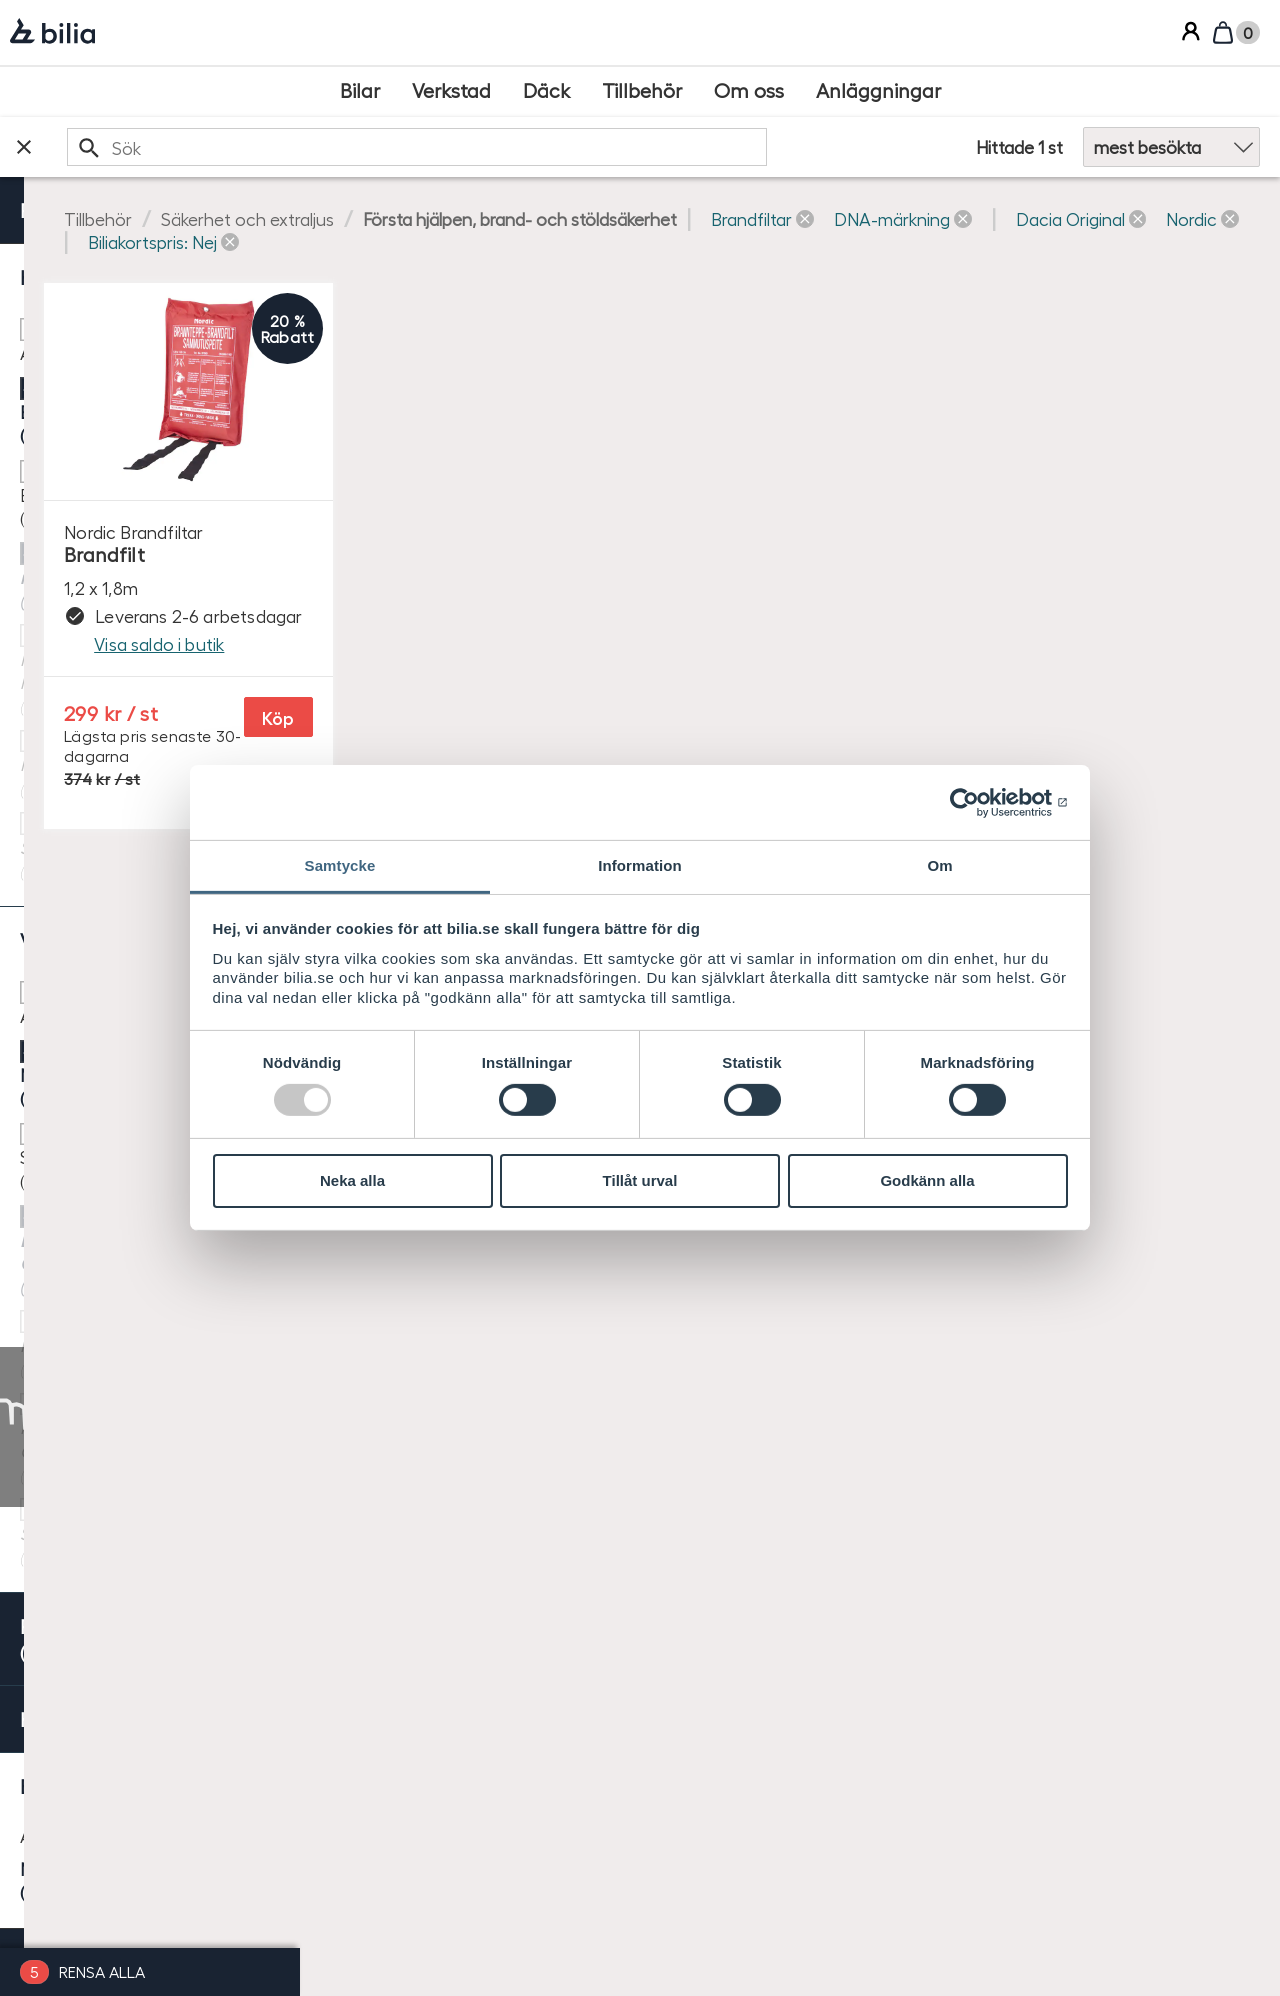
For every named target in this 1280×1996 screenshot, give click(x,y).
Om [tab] (939, 865)
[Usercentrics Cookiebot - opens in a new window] (980, 802)
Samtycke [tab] (340, 865)
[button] (415, 241)
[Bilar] (360, 91)
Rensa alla (102, 1971)
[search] (638, 146)
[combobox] (638, 146)
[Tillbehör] (642, 91)
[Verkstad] (451, 91)
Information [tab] (640, 865)
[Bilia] (52, 33)
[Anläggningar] (878, 91)
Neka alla (352, 1180)
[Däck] (546, 91)
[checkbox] (150, 328)
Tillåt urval (640, 1180)
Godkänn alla (927, 1180)
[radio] (150, 1139)
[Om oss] (749, 91)
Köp (565, 726)
